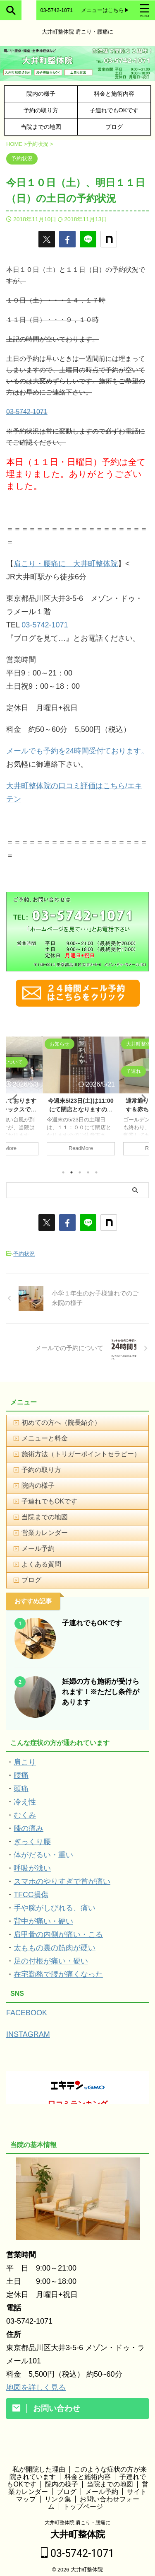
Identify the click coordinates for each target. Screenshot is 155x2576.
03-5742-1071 (27, 411)
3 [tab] (80, 1172)
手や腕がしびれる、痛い (54, 1908)
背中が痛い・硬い (43, 1921)
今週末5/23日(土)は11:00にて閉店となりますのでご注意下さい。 (80, 1109)
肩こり (25, 1762)
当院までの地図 (41, 126)
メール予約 (38, 1548)
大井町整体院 (77, 2529)
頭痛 (21, 1788)
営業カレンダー (44, 1532)
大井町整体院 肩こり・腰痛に (77, 2517)
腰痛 (21, 1775)
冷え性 (25, 1802)
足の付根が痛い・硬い (51, 1961)
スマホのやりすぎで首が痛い (62, 1881)
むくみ (25, 1815)
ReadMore (81, 1148)
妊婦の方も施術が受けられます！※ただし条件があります (100, 1692)
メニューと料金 (44, 1438)
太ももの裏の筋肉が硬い (54, 1948)
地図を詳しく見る (36, 2387)
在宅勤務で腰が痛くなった (58, 1974)
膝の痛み (28, 1828)
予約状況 (24, 1254)
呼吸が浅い (32, 1868)
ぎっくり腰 (32, 1842)
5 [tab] (96, 1172)
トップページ (83, 2501)
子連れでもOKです (114, 110)
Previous (13, 1098)
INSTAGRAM (28, 2034)
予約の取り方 (41, 110)
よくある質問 (41, 1564)
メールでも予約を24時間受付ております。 (77, 751)
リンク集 (58, 2493)
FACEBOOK (26, 2013)
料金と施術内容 (114, 93)
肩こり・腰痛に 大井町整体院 (66, 563)
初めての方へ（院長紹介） (61, 1422)
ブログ (114, 126)
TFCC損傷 (31, 1895)
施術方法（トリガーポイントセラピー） (81, 1453)
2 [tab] (71, 1172)
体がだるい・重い (43, 1855)
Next (141, 1098)
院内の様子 (40, 93)
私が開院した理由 (38, 2463)
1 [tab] (63, 1172)
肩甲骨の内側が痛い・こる (58, 1934)
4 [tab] (88, 1172)
